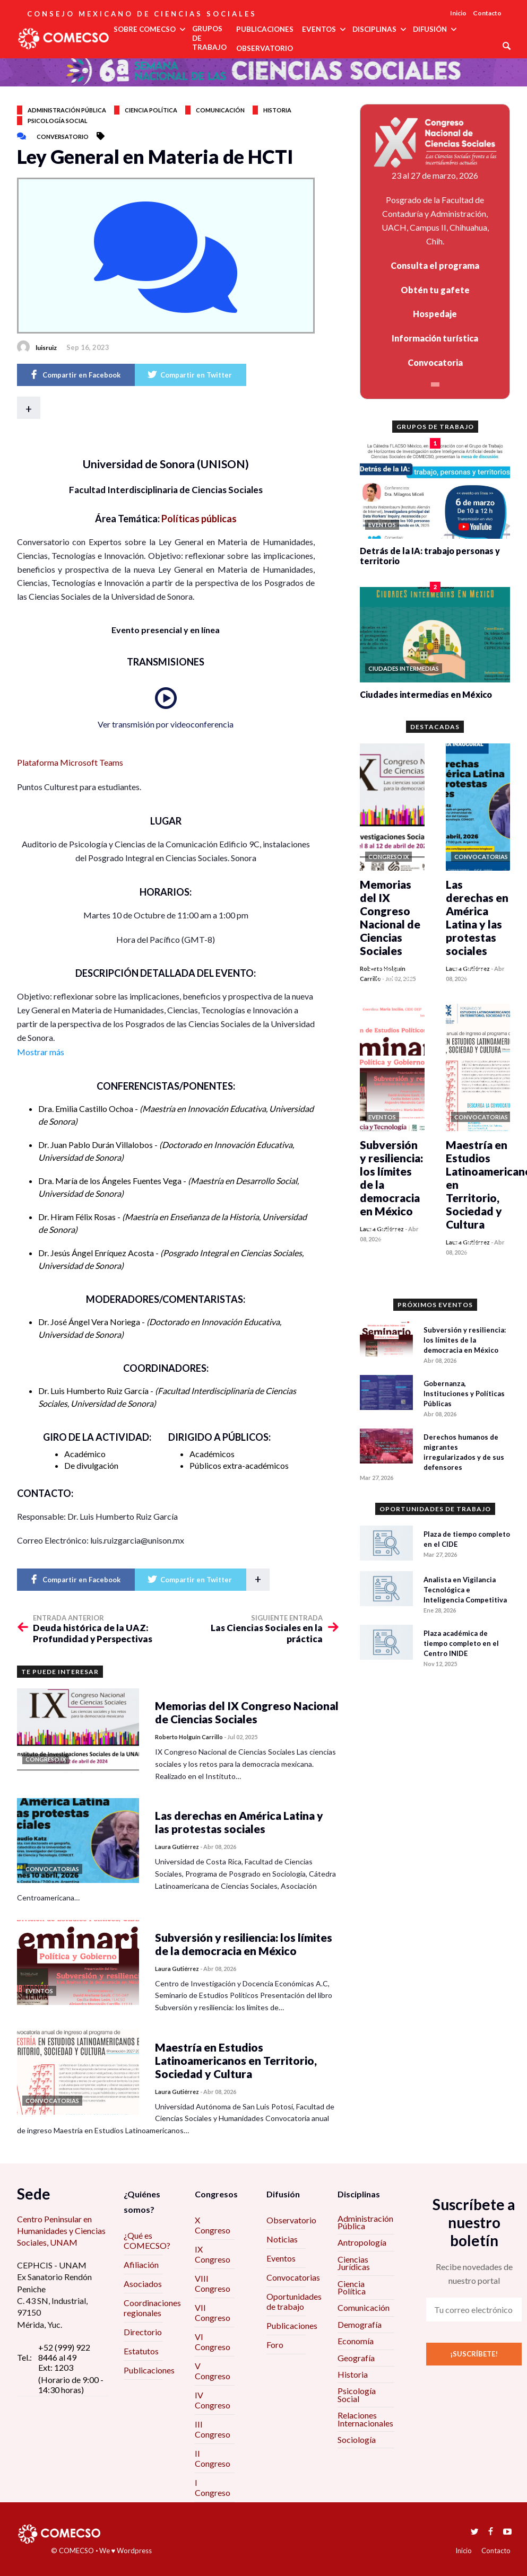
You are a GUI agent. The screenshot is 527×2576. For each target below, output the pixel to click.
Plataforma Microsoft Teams (70, 762)
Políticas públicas (199, 518)
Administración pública (67, 110)
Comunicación (220, 110)
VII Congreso (212, 2312)
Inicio (458, 13)
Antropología (362, 2242)
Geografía (356, 2358)
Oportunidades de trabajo (294, 2301)
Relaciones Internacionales (365, 2419)
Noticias (282, 2239)
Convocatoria (435, 362)
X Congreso (212, 2225)
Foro (274, 2345)
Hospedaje (435, 314)
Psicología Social (357, 2394)
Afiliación (141, 2264)
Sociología (357, 2439)
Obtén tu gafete (435, 290)
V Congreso (212, 2371)
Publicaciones (149, 2370)
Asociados (143, 2284)
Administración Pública (365, 2222)
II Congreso (212, 2458)
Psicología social (58, 120)
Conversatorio (63, 136)
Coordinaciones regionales (152, 2308)
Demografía (360, 2324)
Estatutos (141, 2351)
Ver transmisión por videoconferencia (166, 724)
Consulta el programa (435, 265)
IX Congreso (212, 2254)
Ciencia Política (352, 2287)
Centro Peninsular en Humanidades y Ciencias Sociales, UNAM (61, 2231)
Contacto (487, 13)
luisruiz (46, 348)
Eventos (281, 2258)
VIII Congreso (212, 2283)
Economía (356, 2341)
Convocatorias (293, 2277)
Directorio (143, 2332)
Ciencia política (151, 110)
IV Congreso (212, 2400)
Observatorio (291, 2220)
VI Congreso (212, 2342)
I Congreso (212, 2487)
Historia (277, 110)
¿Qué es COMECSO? (147, 2240)
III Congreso (212, 2429)
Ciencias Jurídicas (354, 2263)
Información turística (435, 338)
